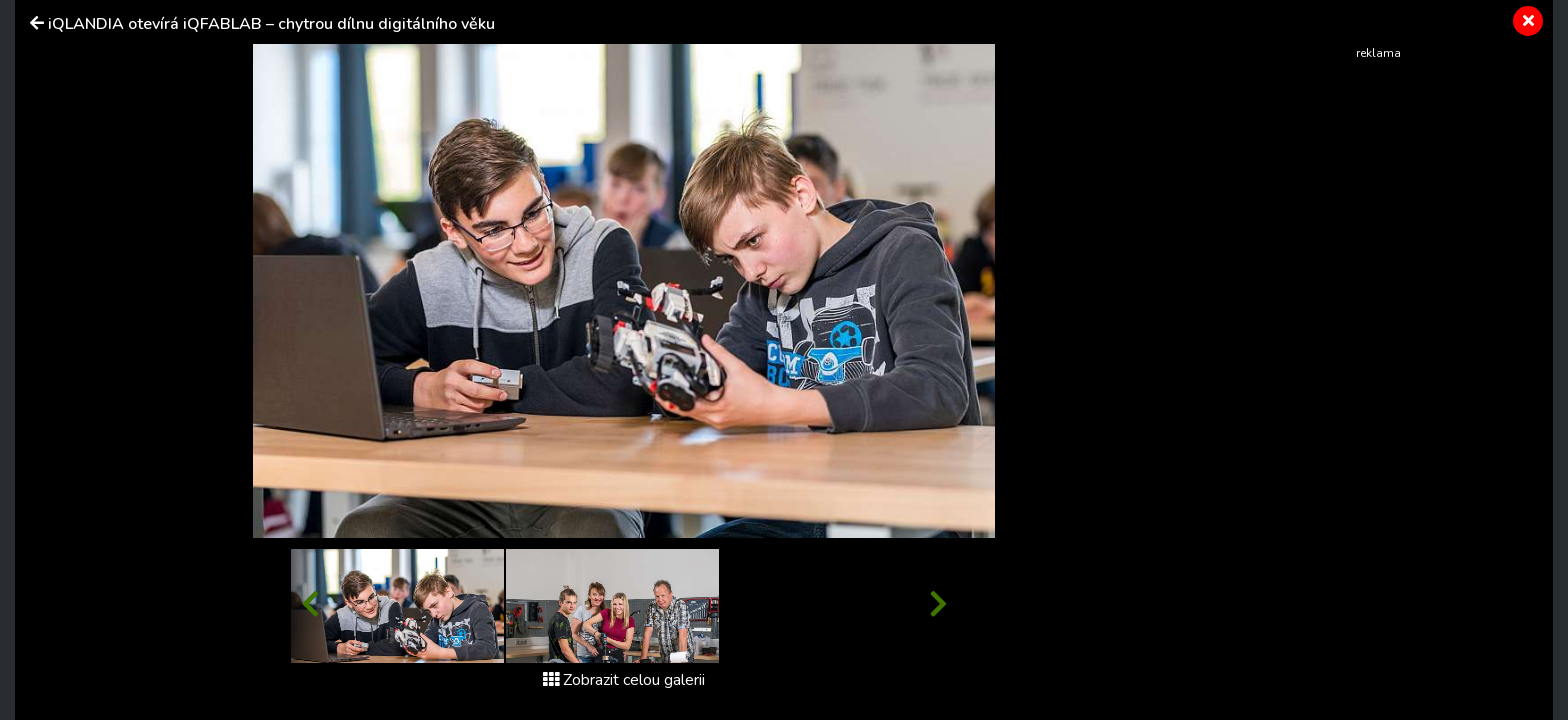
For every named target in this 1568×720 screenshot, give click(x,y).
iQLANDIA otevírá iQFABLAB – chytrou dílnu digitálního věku (271, 24)
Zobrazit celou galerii (624, 680)
